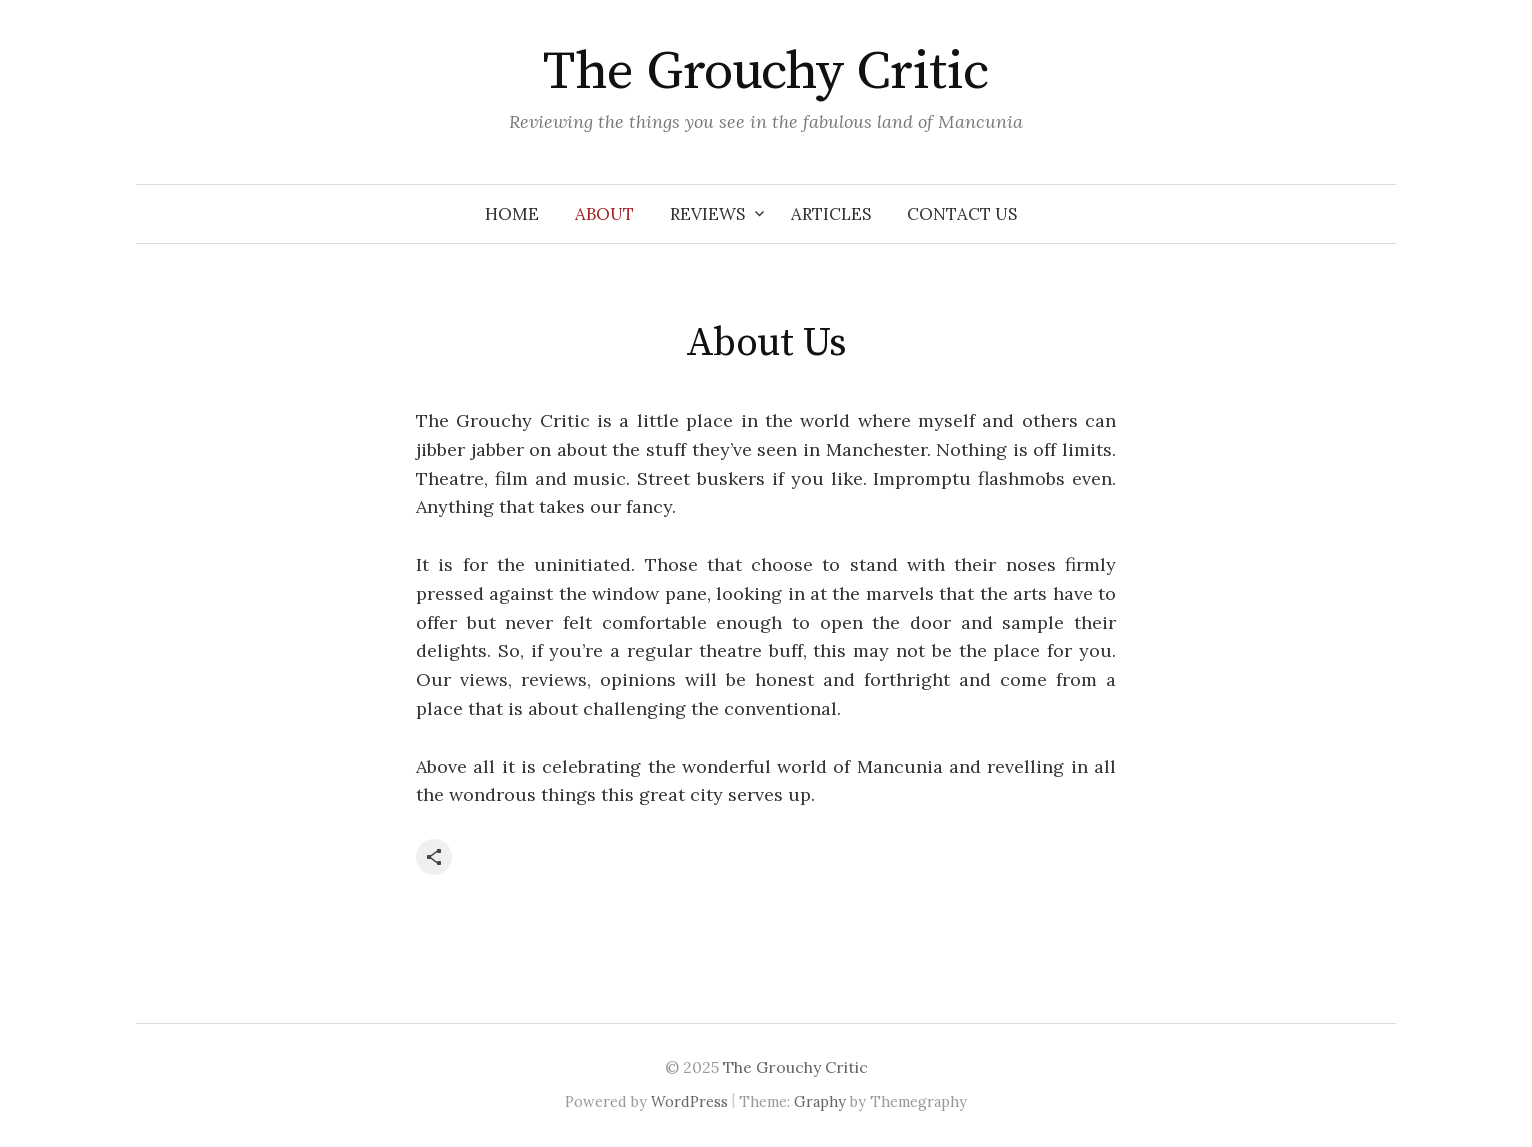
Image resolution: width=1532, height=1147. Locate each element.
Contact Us (962, 214)
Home (512, 214)
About (604, 214)
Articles (831, 214)
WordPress (689, 1101)
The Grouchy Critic (765, 72)
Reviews (707, 214)
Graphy (820, 1101)
